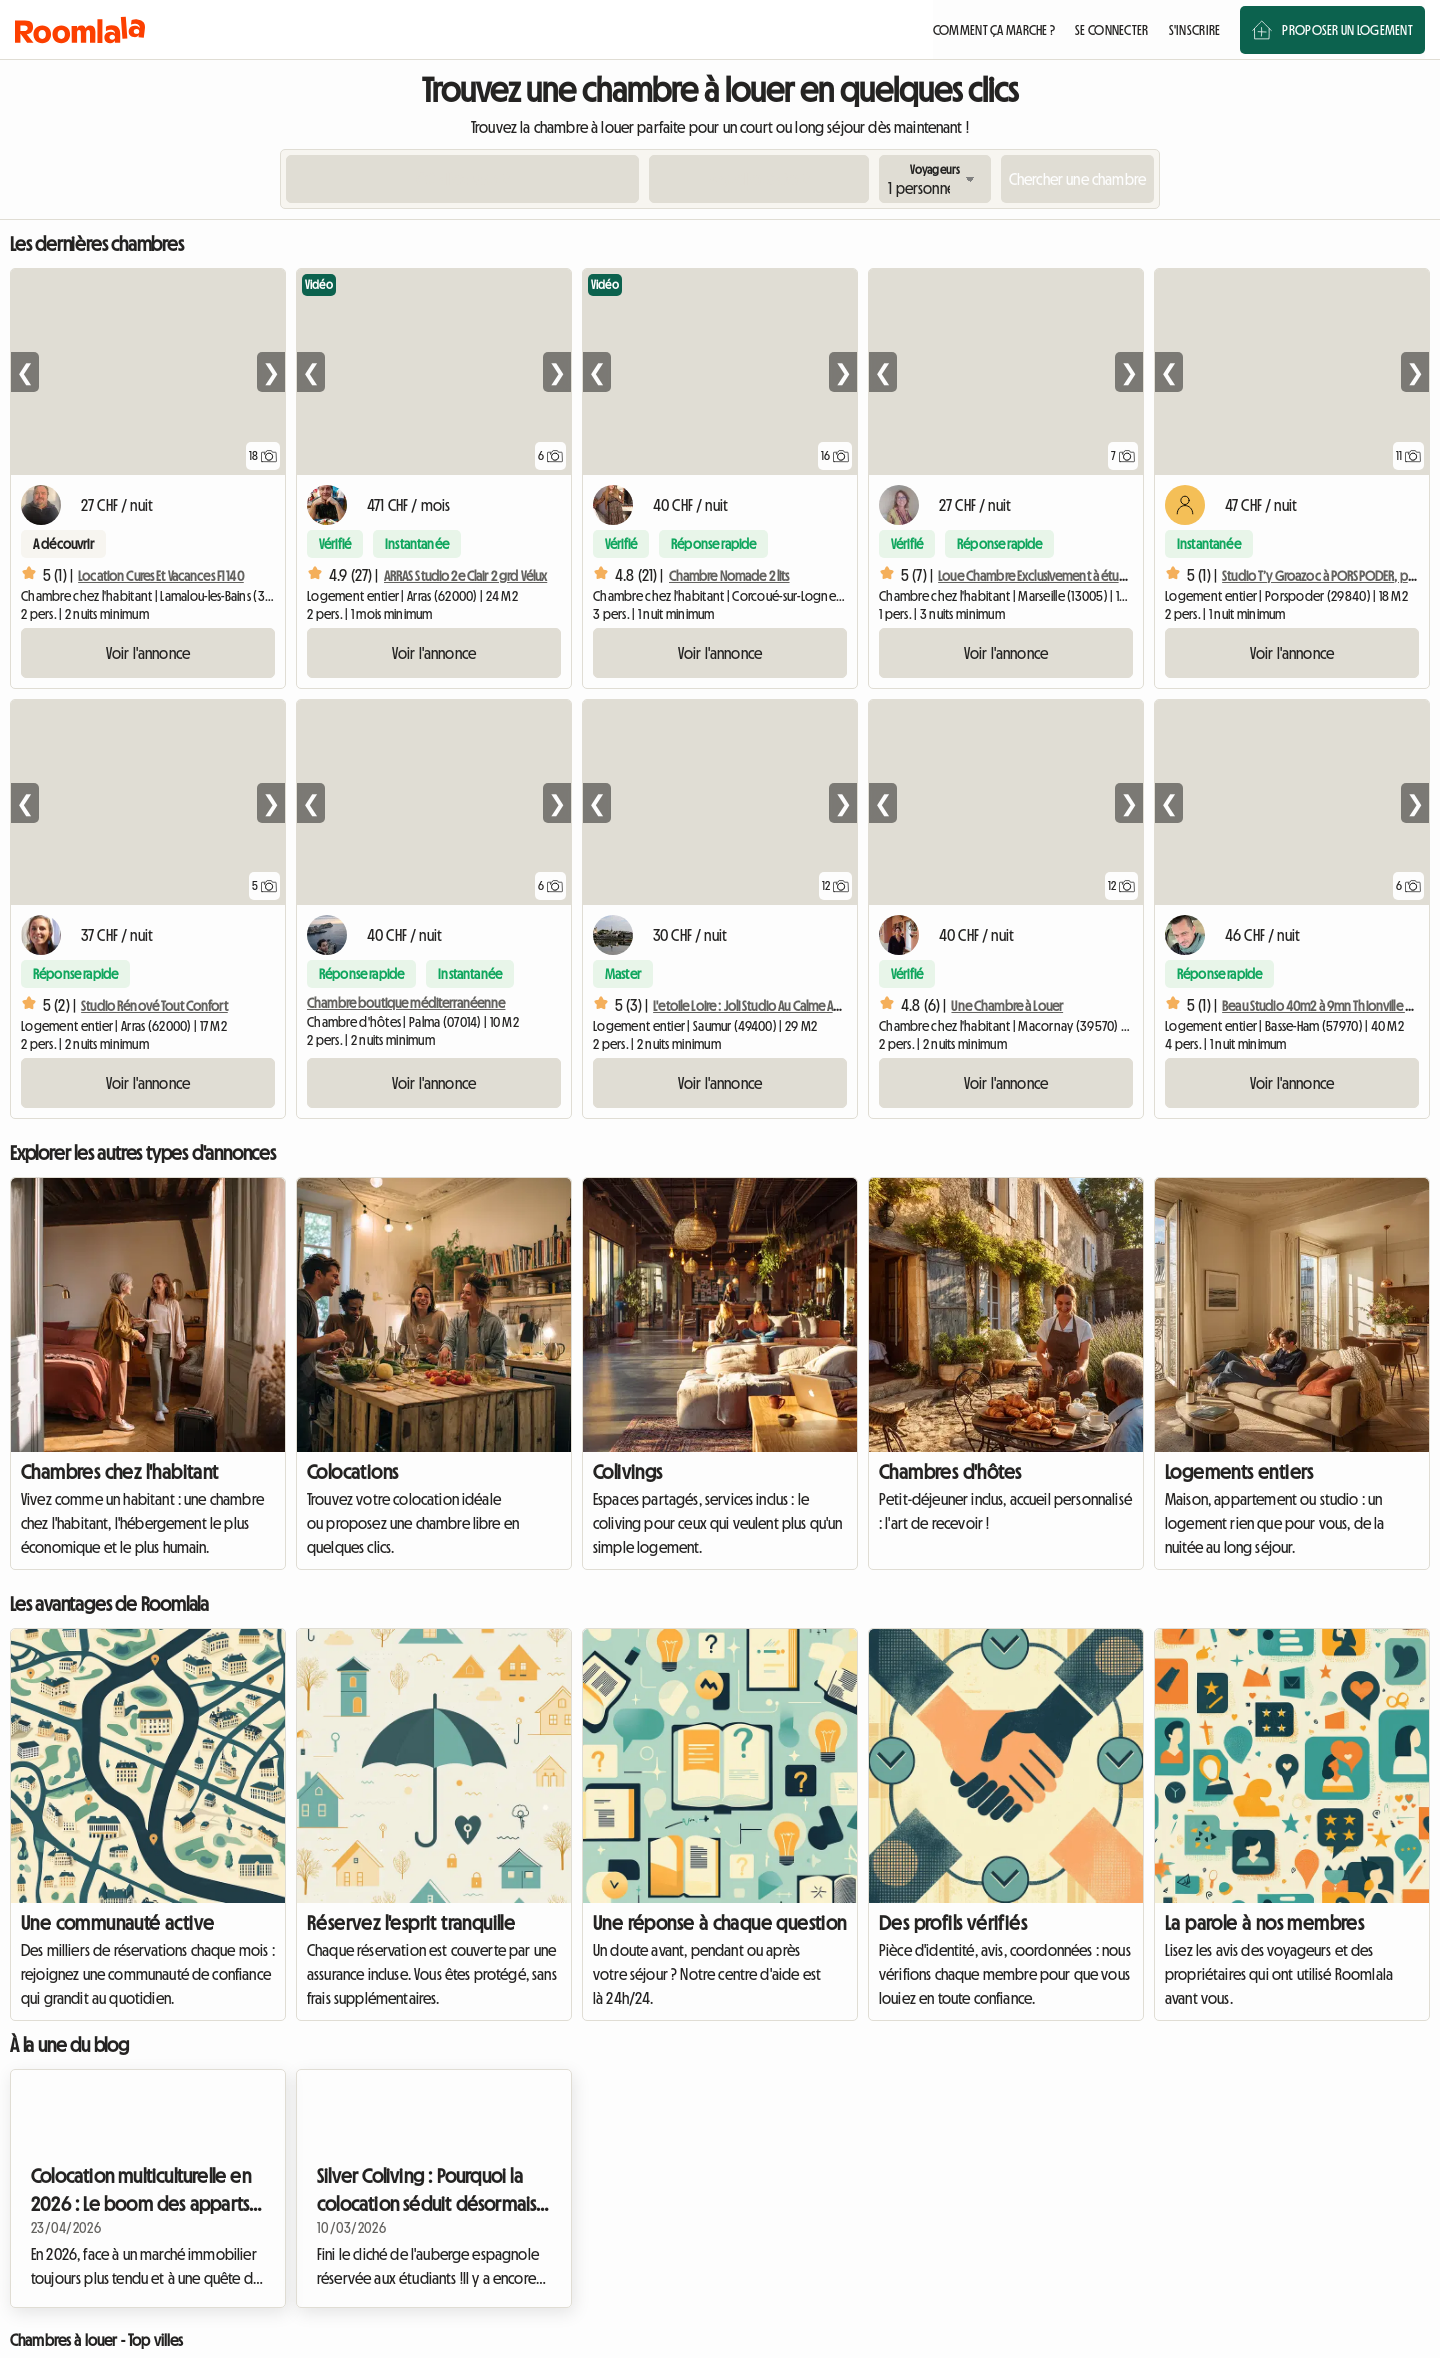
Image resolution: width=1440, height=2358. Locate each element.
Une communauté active (117, 1923)
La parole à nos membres (1264, 1923)
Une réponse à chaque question (720, 1923)
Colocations (352, 1472)
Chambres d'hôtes (950, 1472)
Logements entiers (1239, 1472)
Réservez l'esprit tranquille (411, 1923)
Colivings (628, 1472)
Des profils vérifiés (953, 1923)
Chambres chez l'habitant (120, 1472)
